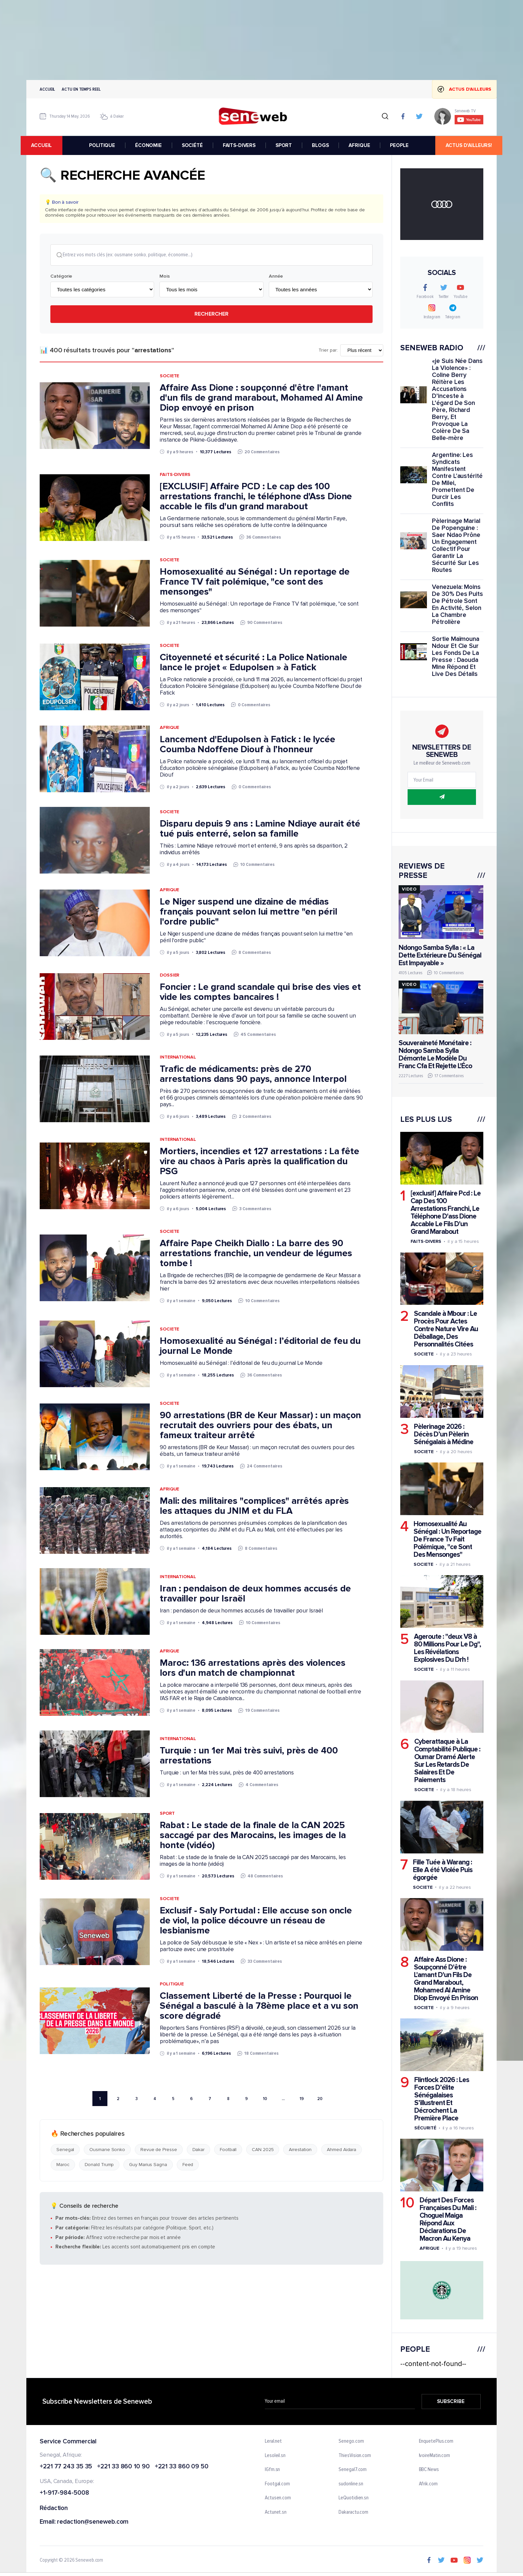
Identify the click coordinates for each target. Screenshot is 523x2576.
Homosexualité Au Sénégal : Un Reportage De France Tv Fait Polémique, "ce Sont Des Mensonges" (447, 1539)
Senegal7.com (353, 2470)
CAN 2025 (263, 2150)
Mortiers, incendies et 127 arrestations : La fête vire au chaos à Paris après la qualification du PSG (259, 1162)
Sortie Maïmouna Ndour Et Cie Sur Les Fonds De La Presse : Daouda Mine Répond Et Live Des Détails (455, 657)
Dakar (198, 2150)
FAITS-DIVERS (239, 145)
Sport (167, 1813)
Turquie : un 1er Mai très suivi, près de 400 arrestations (249, 1756)
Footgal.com (277, 2484)
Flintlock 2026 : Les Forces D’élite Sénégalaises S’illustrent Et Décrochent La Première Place (441, 2099)
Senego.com (351, 2441)
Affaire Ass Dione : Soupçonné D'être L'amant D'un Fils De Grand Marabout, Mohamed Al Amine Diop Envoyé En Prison (446, 1979)
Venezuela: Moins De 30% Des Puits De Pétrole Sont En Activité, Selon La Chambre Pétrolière (457, 605)
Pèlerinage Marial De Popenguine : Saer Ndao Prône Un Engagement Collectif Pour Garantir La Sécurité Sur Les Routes (456, 546)
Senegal (65, 2150)
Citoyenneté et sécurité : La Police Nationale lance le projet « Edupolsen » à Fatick (253, 663)
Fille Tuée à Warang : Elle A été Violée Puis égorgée (442, 1869)
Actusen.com (278, 2498)
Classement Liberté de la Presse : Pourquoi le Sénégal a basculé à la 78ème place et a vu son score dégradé (259, 2006)
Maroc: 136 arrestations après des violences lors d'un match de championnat (253, 1668)
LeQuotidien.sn (354, 2498)
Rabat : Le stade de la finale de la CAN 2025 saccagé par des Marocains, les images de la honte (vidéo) (253, 1835)
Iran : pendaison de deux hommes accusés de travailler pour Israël (255, 1594)
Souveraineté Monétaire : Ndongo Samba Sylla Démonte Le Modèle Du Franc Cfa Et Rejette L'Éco (435, 1054)
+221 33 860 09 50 (181, 2466)
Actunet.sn (276, 2512)
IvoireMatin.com (434, 2456)
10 (265, 2099)
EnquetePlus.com (436, 2441)
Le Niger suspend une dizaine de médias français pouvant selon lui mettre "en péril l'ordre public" (248, 912)
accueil (47, 145)
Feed (187, 2165)
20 (320, 2099)
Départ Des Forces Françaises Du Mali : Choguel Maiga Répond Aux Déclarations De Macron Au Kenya (448, 2219)
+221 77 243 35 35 (66, 2466)
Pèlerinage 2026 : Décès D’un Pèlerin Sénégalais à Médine (443, 1434)
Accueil (47, 89)
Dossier (169, 975)
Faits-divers (426, 1241)
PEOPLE (399, 145)
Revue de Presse (158, 2150)
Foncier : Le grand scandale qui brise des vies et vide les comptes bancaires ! (260, 992)
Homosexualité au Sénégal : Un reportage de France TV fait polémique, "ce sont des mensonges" (255, 582)
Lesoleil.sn (275, 2456)
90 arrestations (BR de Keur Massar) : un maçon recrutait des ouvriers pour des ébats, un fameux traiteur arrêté (260, 1426)
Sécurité (425, 2127)
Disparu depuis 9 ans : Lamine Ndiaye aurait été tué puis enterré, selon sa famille (260, 829)
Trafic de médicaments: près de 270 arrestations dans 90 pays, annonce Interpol (253, 1075)
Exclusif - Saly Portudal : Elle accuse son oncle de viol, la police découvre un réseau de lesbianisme (256, 1921)
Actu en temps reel (81, 89)
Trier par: (328, 350)
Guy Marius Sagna (148, 2165)
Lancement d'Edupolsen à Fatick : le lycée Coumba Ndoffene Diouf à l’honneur (247, 745)
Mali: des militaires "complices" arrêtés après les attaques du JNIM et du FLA (254, 1506)
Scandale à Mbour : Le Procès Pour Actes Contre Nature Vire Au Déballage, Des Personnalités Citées (446, 1329)
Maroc (62, 2165)
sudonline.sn (351, 2484)
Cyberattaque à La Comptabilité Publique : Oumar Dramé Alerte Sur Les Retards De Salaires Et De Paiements (447, 1761)
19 (302, 2099)
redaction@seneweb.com (92, 2522)
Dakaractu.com (353, 2512)
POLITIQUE (102, 145)
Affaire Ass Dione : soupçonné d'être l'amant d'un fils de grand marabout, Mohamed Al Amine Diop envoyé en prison (261, 398)
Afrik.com (428, 2484)
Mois (164, 276)
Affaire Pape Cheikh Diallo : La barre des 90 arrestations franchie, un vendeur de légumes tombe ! (256, 1254)
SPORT (284, 145)
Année (276, 276)
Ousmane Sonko (107, 2150)
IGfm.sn (272, 2470)
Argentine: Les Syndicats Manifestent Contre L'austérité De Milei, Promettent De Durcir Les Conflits (457, 480)
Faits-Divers (175, 475)
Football (228, 2150)
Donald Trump (99, 2165)
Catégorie (61, 276)
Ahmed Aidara (341, 2150)
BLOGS (320, 145)
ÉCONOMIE (148, 145)
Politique (172, 1984)
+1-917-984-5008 (64, 2493)
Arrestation (300, 2150)
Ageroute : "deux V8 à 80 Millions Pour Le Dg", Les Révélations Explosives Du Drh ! (447, 1648)
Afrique (169, 728)
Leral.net (273, 2441)
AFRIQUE (359, 145)
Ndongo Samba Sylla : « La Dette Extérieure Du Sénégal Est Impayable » (440, 955)
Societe (169, 376)
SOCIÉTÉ (192, 145)
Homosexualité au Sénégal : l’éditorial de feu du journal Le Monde (260, 1346)
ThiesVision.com (355, 2456)
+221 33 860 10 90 (123, 2466)
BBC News (429, 2470)
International (178, 1058)
